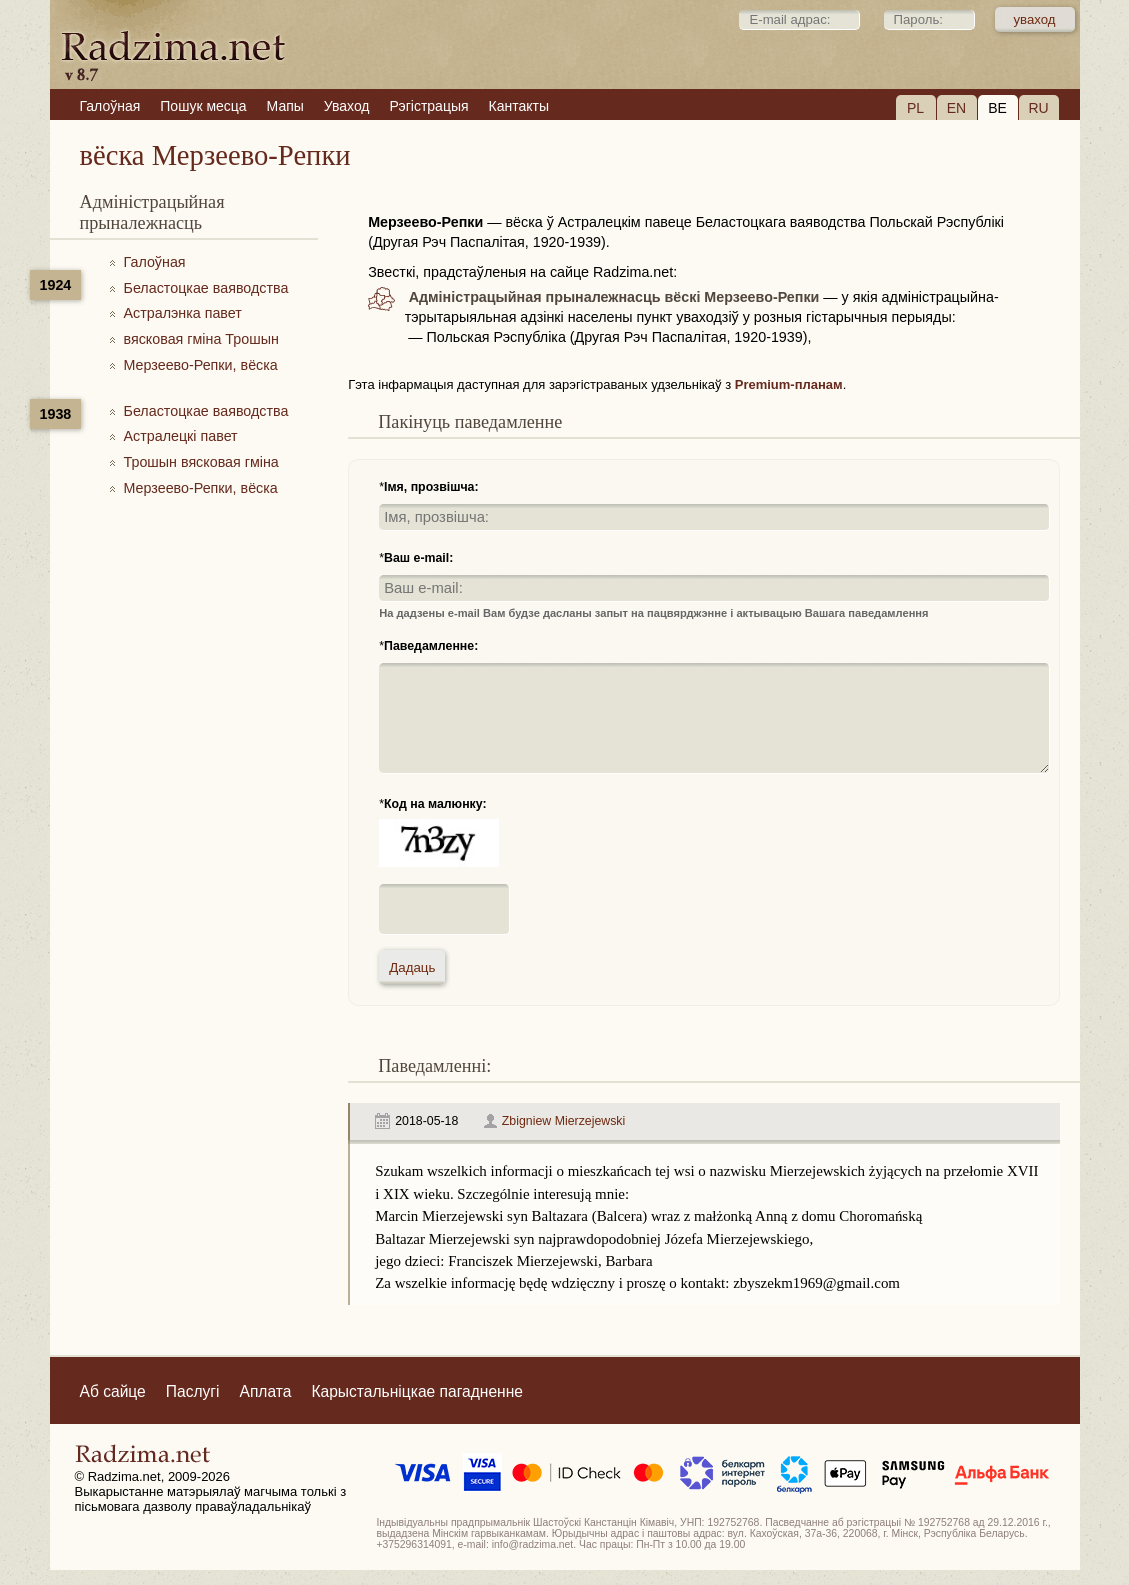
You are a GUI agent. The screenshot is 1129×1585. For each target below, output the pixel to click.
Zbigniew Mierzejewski (563, 1121)
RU (1038, 108)
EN (956, 108)
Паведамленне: (431, 646)
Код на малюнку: (435, 804)
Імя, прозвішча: (431, 487)
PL (915, 108)
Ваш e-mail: (418, 558)
